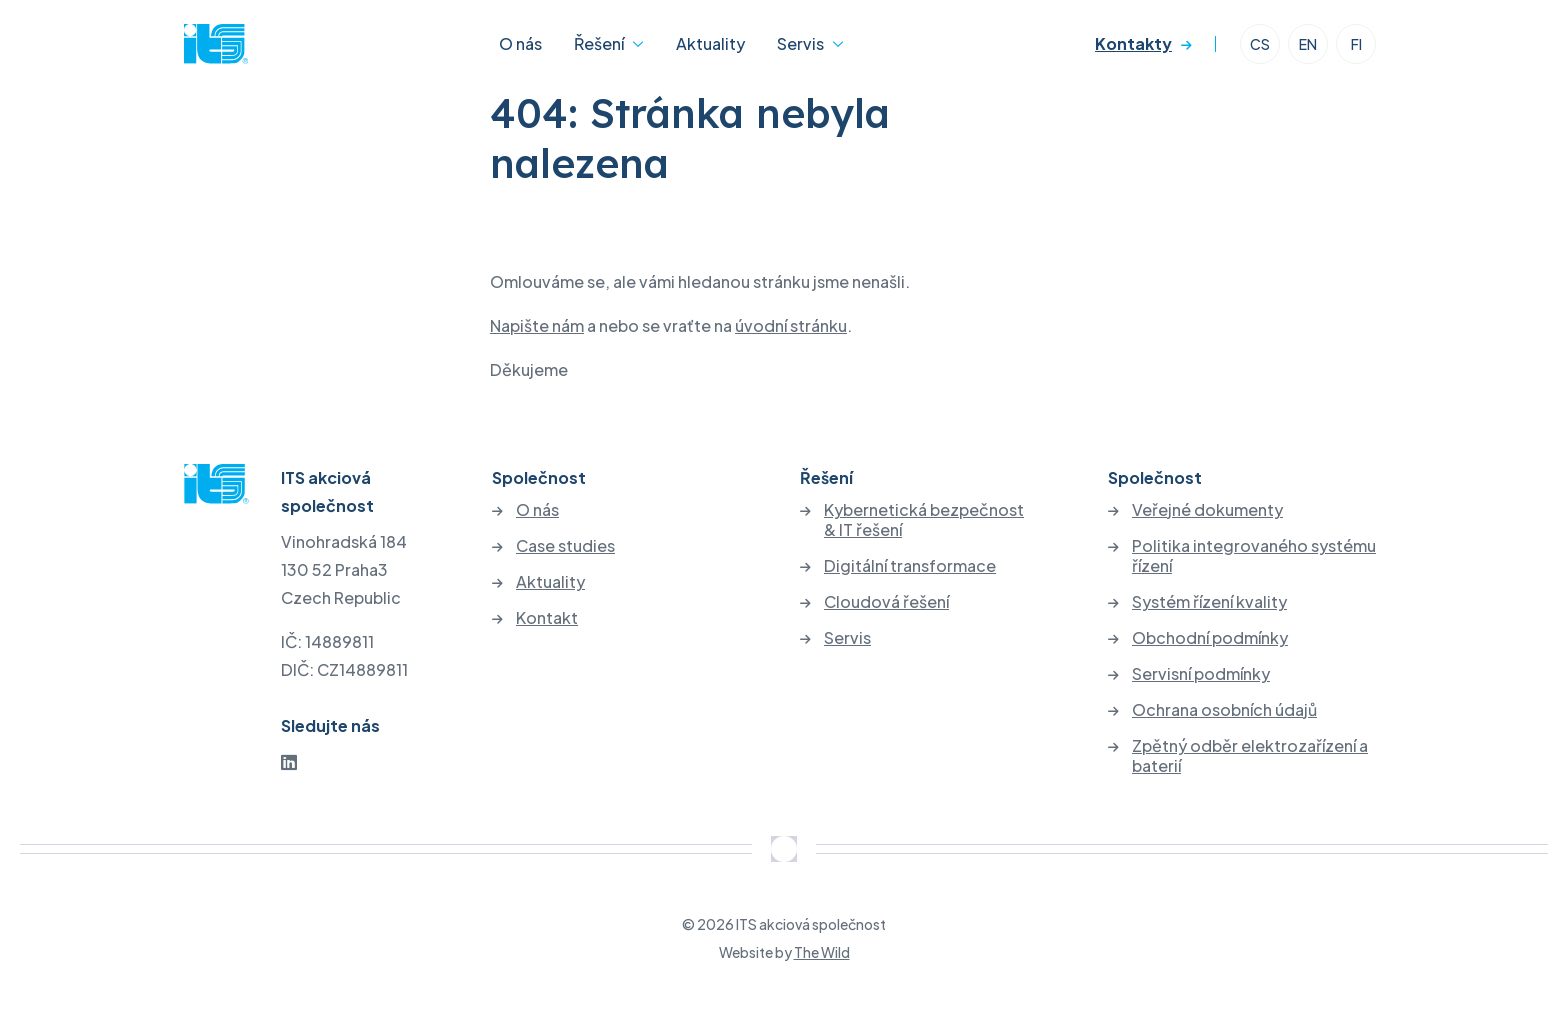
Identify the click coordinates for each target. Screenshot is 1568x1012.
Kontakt (547, 618)
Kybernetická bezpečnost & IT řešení (924, 520)
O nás (520, 44)
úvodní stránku (791, 325)
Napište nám (537, 325)
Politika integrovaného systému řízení (1254, 556)
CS (1260, 45)
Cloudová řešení (886, 602)
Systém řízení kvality (1209, 602)
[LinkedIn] (289, 761)
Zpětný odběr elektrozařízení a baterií (1250, 756)
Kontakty (1133, 44)
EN (1308, 45)
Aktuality (710, 44)
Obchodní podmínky (1210, 638)
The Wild (822, 952)
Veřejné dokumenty (1207, 510)
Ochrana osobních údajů (1224, 710)
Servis (800, 44)
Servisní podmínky (1201, 674)
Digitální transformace (910, 566)
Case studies (565, 546)
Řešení (599, 44)
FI (1356, 45)
